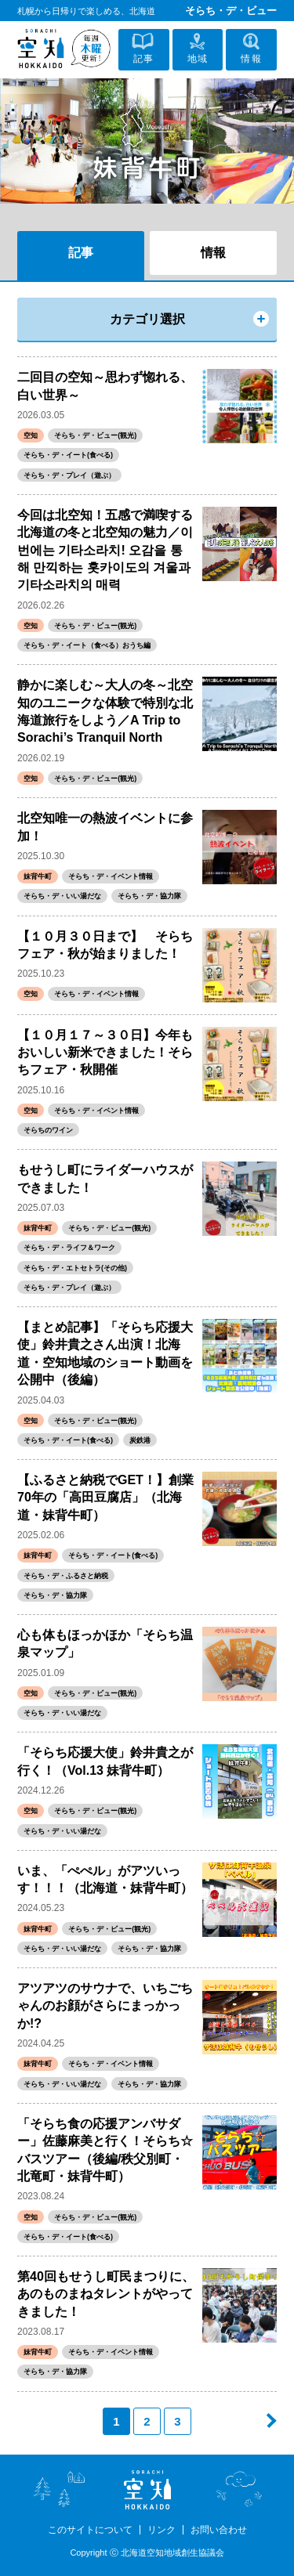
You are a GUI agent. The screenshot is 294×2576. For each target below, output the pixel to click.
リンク (161, 2529)
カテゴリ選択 (147, 319)
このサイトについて (90, 2529)
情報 (213, 252)
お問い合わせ (219, 2529)
